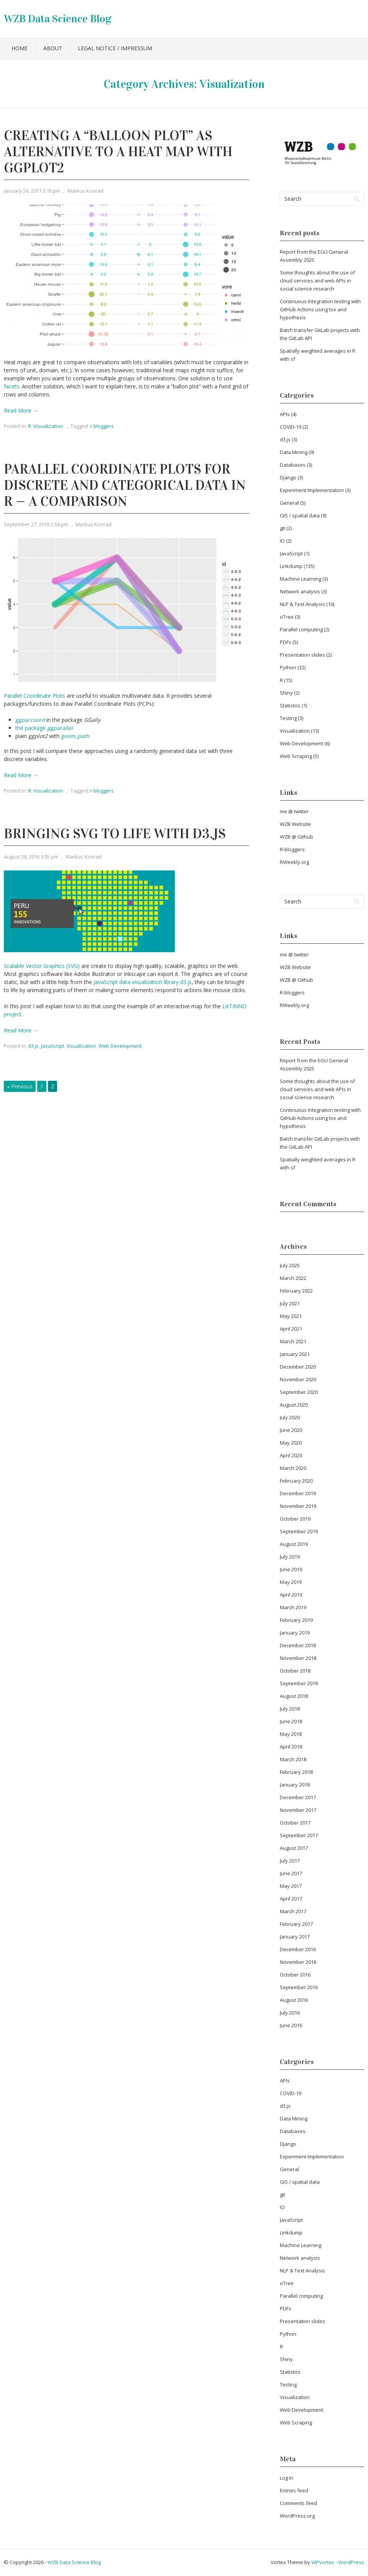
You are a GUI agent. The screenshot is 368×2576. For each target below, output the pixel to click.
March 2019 (293, 1607)
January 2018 (295, 1784)
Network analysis (300, 591)
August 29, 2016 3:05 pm (31, 856)
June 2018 (291, 1721)
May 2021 (291, 1316)
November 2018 (298, 1658)
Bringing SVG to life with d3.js (115, 833)
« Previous (20, 1086)
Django (288, 477)
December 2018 (298, 1645)
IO (282, 540)
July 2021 (290, 1303)
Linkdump (291, 566)
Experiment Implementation (312, 490)
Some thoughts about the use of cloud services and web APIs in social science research (317, 280)
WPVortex (322, 2562)
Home (20, 48)
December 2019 (298, 1493)
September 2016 (299, 1987)
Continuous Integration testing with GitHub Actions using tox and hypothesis (320, 309)
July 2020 (290, 1417)
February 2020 (296, 1480)
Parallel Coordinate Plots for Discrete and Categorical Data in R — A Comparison (125, 485)
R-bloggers (292, 849)
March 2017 (293, 1911)
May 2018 (291, 1734)
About (52, 48)
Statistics (290, 705)
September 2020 (299, 1392)
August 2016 (294, 1999)
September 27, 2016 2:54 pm (36, 524)
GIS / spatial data (300, 515)
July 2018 (290, 1708)
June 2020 (291, 1430)
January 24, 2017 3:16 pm (32, 190)
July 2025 (290, 1265)
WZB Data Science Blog (58, 18)
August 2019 (294, 1544)
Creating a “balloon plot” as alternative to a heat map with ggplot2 (118, 151)
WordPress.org (297, 2515)
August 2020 (294, 1404)
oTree (287, 616)
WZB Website (295, 824)
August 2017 (294, 1847)
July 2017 (290, 1860)
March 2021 (293, 1341)
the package (44, 728)
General (289, 502)
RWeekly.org (294, 862)
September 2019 (299, 1531)
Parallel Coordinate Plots (34, 695)
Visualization (48, 426)
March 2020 (293, 1468)
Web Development (120, 1045)
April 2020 (291, 1455)
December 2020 (298, 1366)
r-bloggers (102, 426)
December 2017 (298, 1797)
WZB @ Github (296, 836)
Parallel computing (301, 629)
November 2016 (298, 1961)
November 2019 (298, 1506)
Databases (293, 464)
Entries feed (294, 2490)
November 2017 (298, 1810)
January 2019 (295, 1632)
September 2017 (299, 1835)
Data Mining (293, 452)
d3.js (33, 1045)
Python (288, 667)
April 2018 (291, 1746)
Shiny (286, 692)
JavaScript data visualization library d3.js (143, 982)
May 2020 (291, 1442)
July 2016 (290, 2012)
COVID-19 (290, 426)
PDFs (285, 642)
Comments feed (298, 2503)
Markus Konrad (85, 190)
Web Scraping (296, 756)
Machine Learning (300, 578)
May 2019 (291, 1582)
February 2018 (296, 1772)
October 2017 (295, 1822)
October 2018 (295, 1670)
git (282, 528)
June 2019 (291, 1569)
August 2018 (294, 1696)
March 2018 (293, 1759)
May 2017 (291, 1885)
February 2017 (296, 1923)
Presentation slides (302, 654)
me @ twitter (294, 811)
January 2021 (295, 1354)
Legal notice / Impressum (115, 48)
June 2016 (291, 2025)
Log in (286, 2477)
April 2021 (291, 1328)
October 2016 (295, 1974)
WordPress (351, 2562)
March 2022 (293, 1278)
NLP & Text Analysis (302, 604)
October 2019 (295, 1518)
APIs (285, 414)
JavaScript (52, 1045)
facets (11, 386)
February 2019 (296, 1620)
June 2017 (291, 1873)
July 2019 (290, 1556)
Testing (288, 718)
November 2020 (298, 1379)
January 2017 (295, 1936)
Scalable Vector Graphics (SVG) (42, 965)
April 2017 (291, 1898)
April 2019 (291, 1594)
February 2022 (296, 1290)
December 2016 (298, 1949)
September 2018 (299, 1683)
